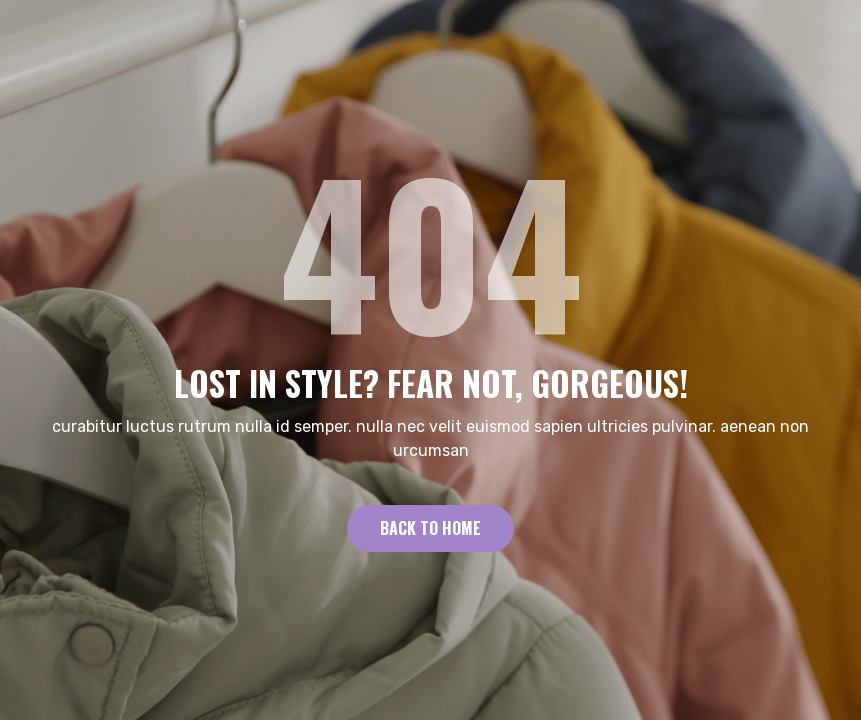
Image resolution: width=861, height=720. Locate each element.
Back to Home (430, 528)
